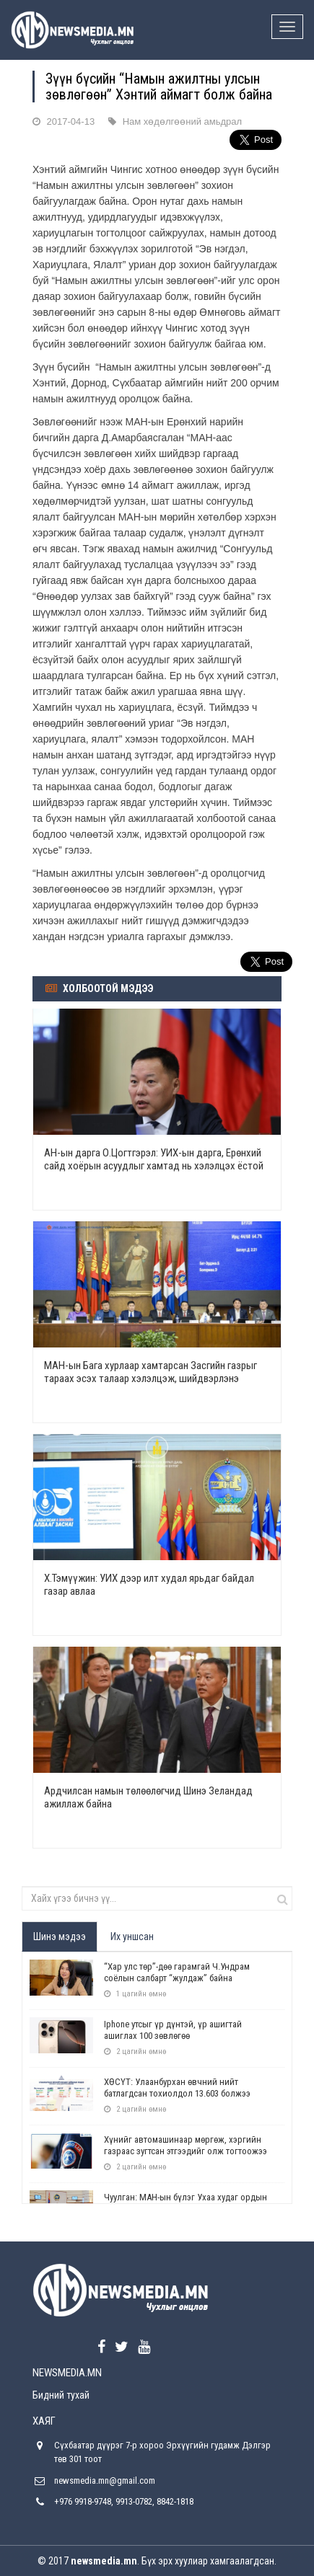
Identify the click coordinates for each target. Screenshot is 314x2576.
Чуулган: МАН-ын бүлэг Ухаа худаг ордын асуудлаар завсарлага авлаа (185, 2203)
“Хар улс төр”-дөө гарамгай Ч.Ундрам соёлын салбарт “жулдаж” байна (177, 1972)
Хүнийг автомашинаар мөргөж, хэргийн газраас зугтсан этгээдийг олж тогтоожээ (185, 2145)
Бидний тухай (61, 2395)
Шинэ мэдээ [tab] (59, 1936)
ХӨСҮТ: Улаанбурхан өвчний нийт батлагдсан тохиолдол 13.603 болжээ (177, 2087)
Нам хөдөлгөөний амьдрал (182, 121)
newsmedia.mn (104, 2561)
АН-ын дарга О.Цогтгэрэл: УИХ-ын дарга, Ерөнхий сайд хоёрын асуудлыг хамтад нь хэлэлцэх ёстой (153, 1159)
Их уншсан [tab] (132, 1936)
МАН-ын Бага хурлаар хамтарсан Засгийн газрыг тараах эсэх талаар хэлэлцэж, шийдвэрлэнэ (150, 1372)
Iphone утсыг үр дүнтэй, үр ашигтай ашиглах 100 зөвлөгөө (173, 2030)
